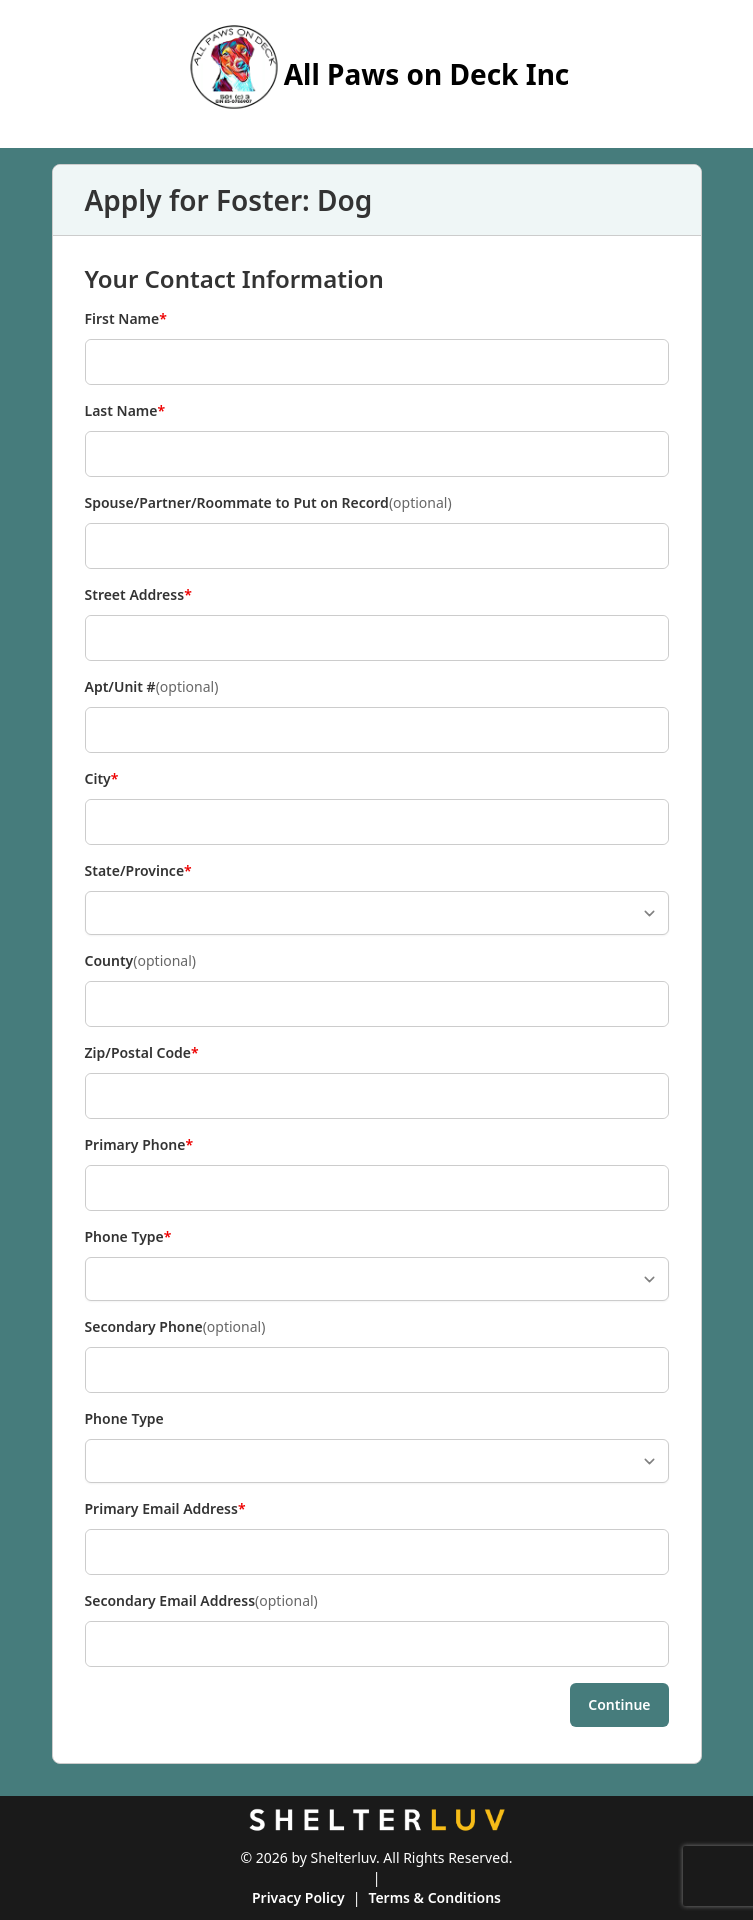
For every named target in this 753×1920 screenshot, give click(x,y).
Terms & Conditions (434, 1897)
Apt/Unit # (152, 687)
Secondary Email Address (201, 1601)
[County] (377, 1004)
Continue (619, 1704)
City (118, 779)
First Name (126, 319)
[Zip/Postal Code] (377, 1096)
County (141, 961)
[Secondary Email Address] (377, 1644)
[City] (377, 822)
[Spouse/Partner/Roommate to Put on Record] (377, 546)
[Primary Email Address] (377, 1552)
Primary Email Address (165, 1509)
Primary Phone (139, 1145)
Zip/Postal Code (142, 1053)
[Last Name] (377, 454)
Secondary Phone (175, 1327)
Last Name (125, 411)
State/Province (138, 871)
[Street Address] (377, 638)
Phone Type (128, 1237)
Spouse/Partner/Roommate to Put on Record (268, 503)
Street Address (138, 595)
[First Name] (377, 362)
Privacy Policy (298, 1897)
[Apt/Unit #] (377, 730)
